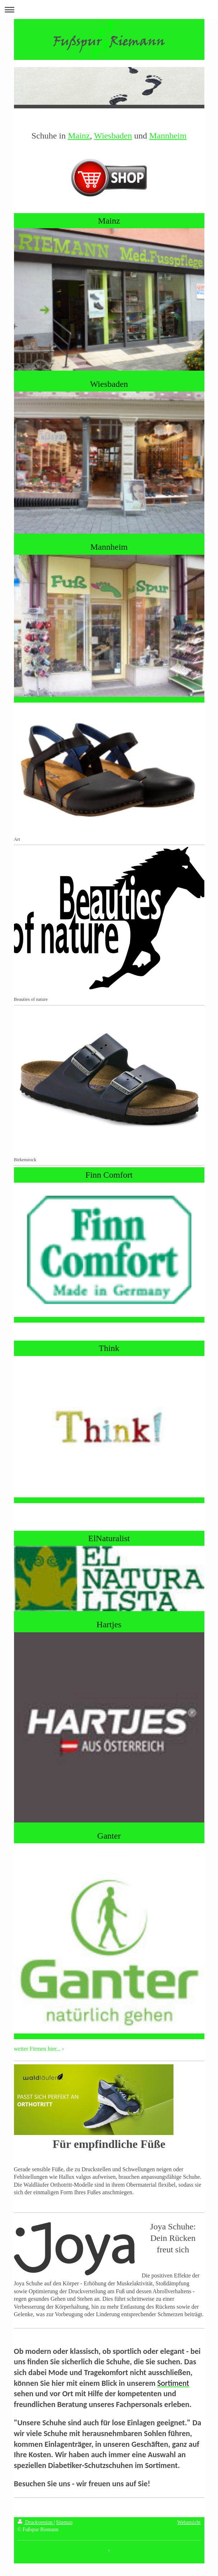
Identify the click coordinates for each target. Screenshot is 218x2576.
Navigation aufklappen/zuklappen (109, 9)
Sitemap (64, 2522)
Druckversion (36, 2522)
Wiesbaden (113, 135)
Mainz (79, 135)
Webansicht (189, 2522)
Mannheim (167, 135)
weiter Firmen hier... (37, 2049)
